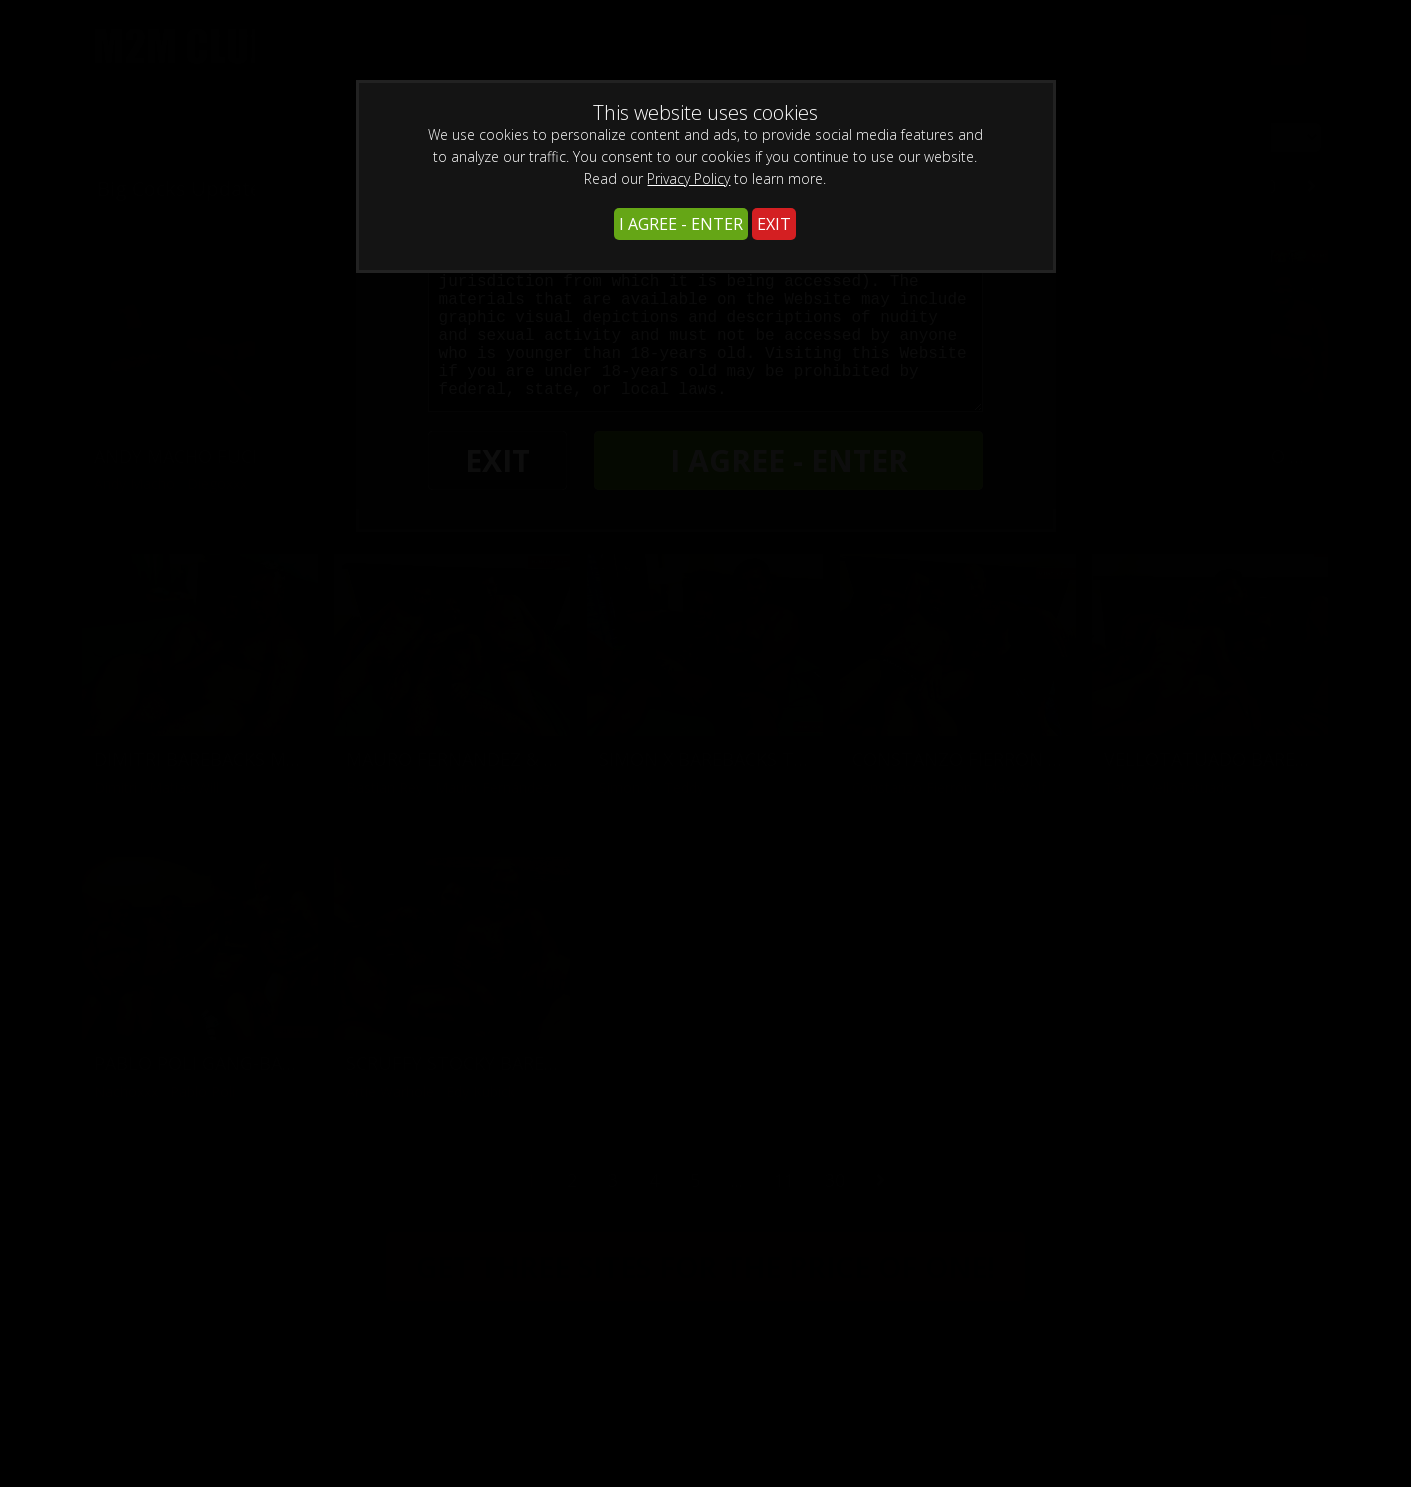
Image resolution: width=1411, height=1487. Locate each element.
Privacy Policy (688, 178)
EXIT (774, 224)
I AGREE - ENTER (681, 224)
